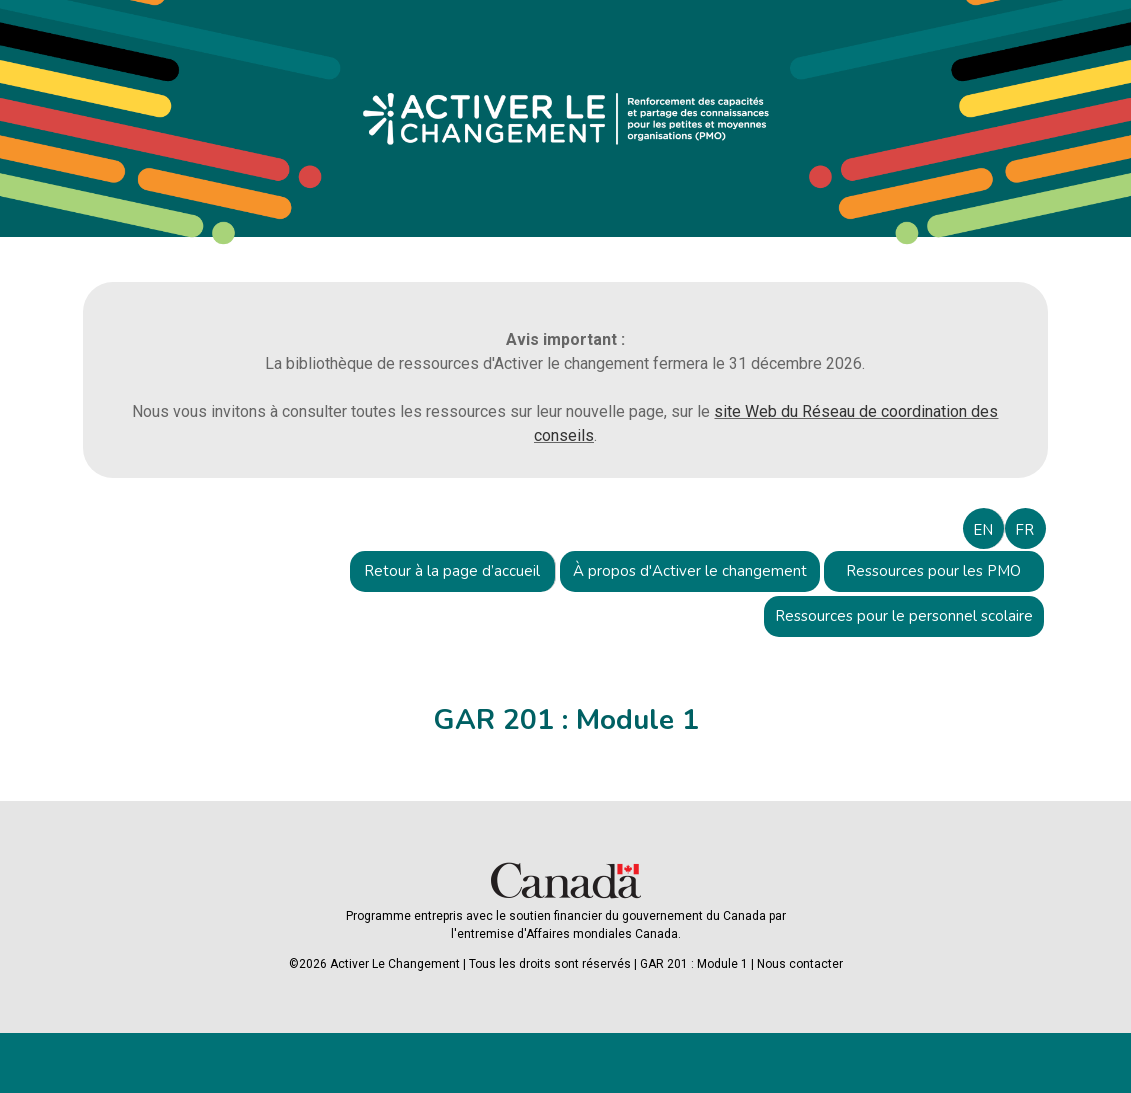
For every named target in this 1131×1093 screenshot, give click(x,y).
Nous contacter (800, 964)
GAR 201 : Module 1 (694, 964)
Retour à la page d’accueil (452, 571)
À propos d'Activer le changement (690, 571)
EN (983, 530)
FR (1024, 530)
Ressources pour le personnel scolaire (904, 616)
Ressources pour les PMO (933, 571)
